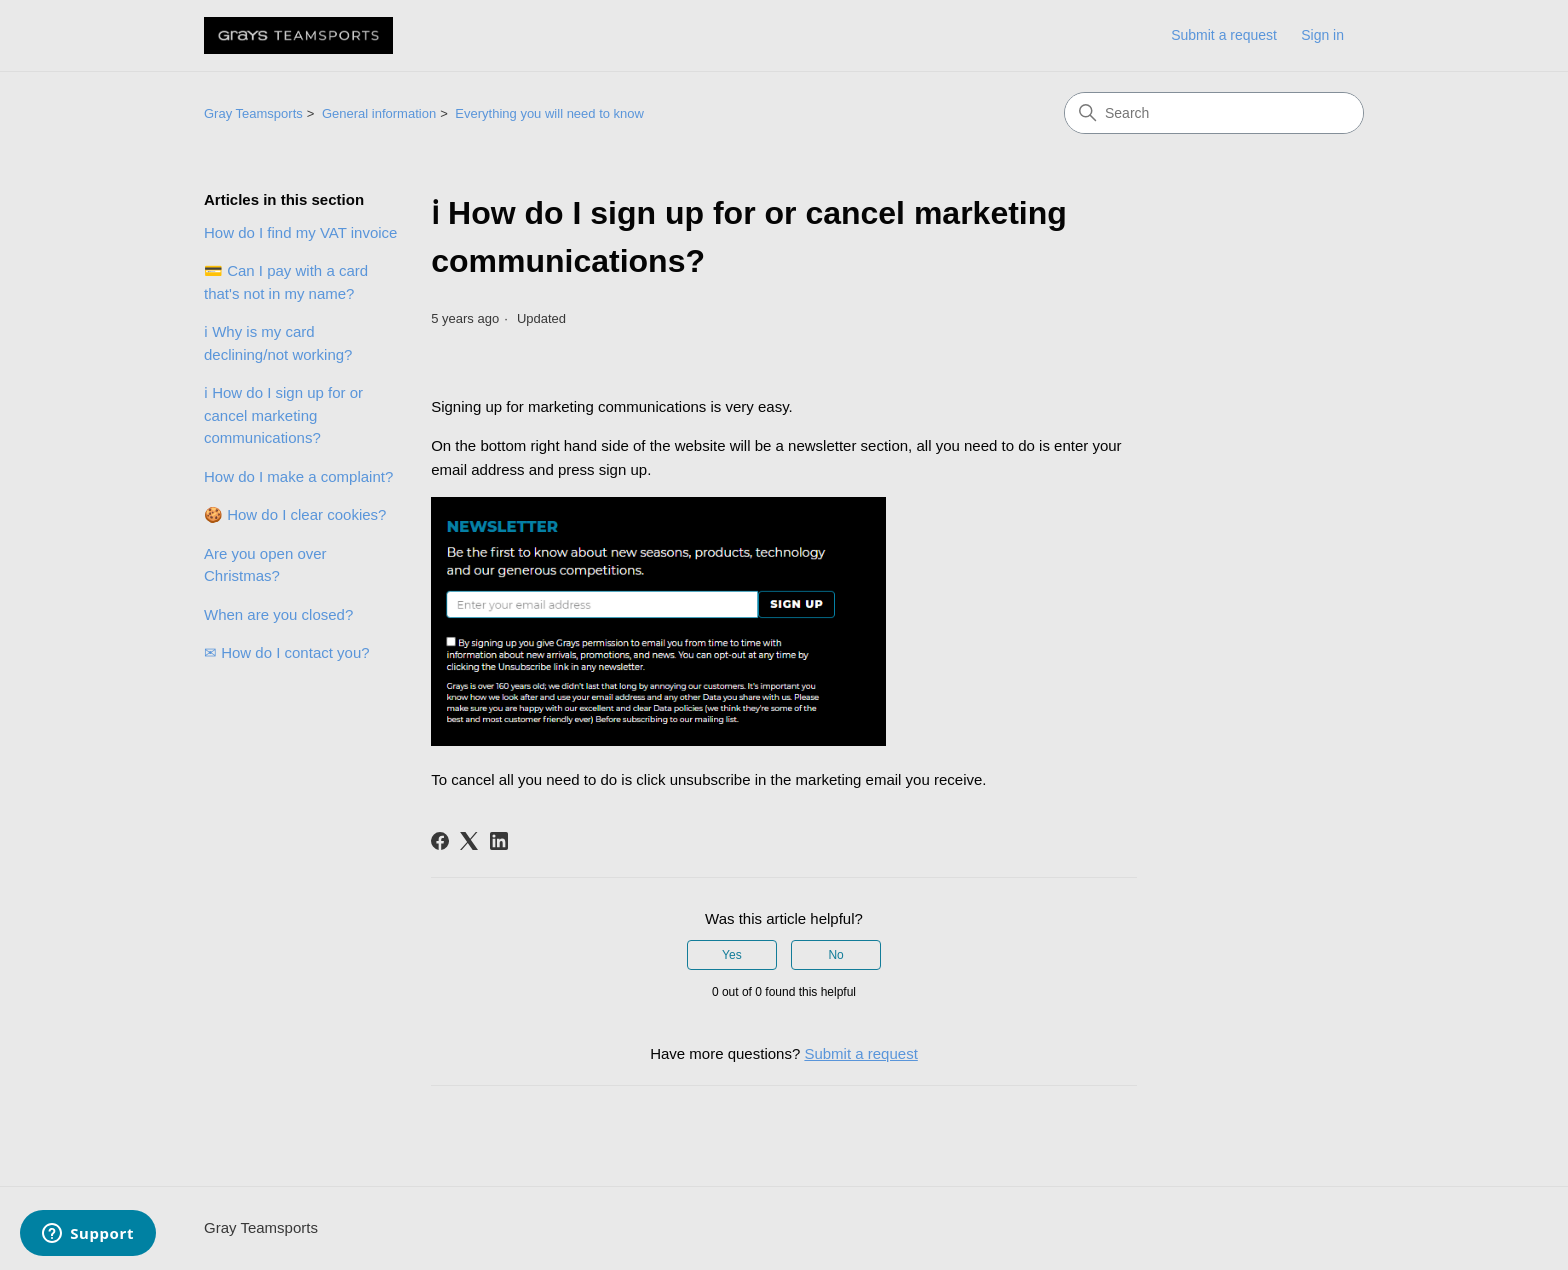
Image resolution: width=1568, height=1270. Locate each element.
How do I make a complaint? (298, 476)
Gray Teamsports (253, 113)
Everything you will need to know (549, 113)
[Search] (1214, 113)
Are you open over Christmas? (265, 565)
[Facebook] (440, 841)
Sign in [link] (1322, 35)
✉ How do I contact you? (287, 652)
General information (379, 113)
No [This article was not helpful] (835, 955)
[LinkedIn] (499, 841)
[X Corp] (469, 841)
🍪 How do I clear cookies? (295, 514)
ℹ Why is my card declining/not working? (278, 343)
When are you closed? (278, 614)
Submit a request (1224, 35)
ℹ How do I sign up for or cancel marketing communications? (283, 415)
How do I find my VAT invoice (300, 232)
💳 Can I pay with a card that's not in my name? (286, 282)
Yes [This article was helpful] (732, 955)
